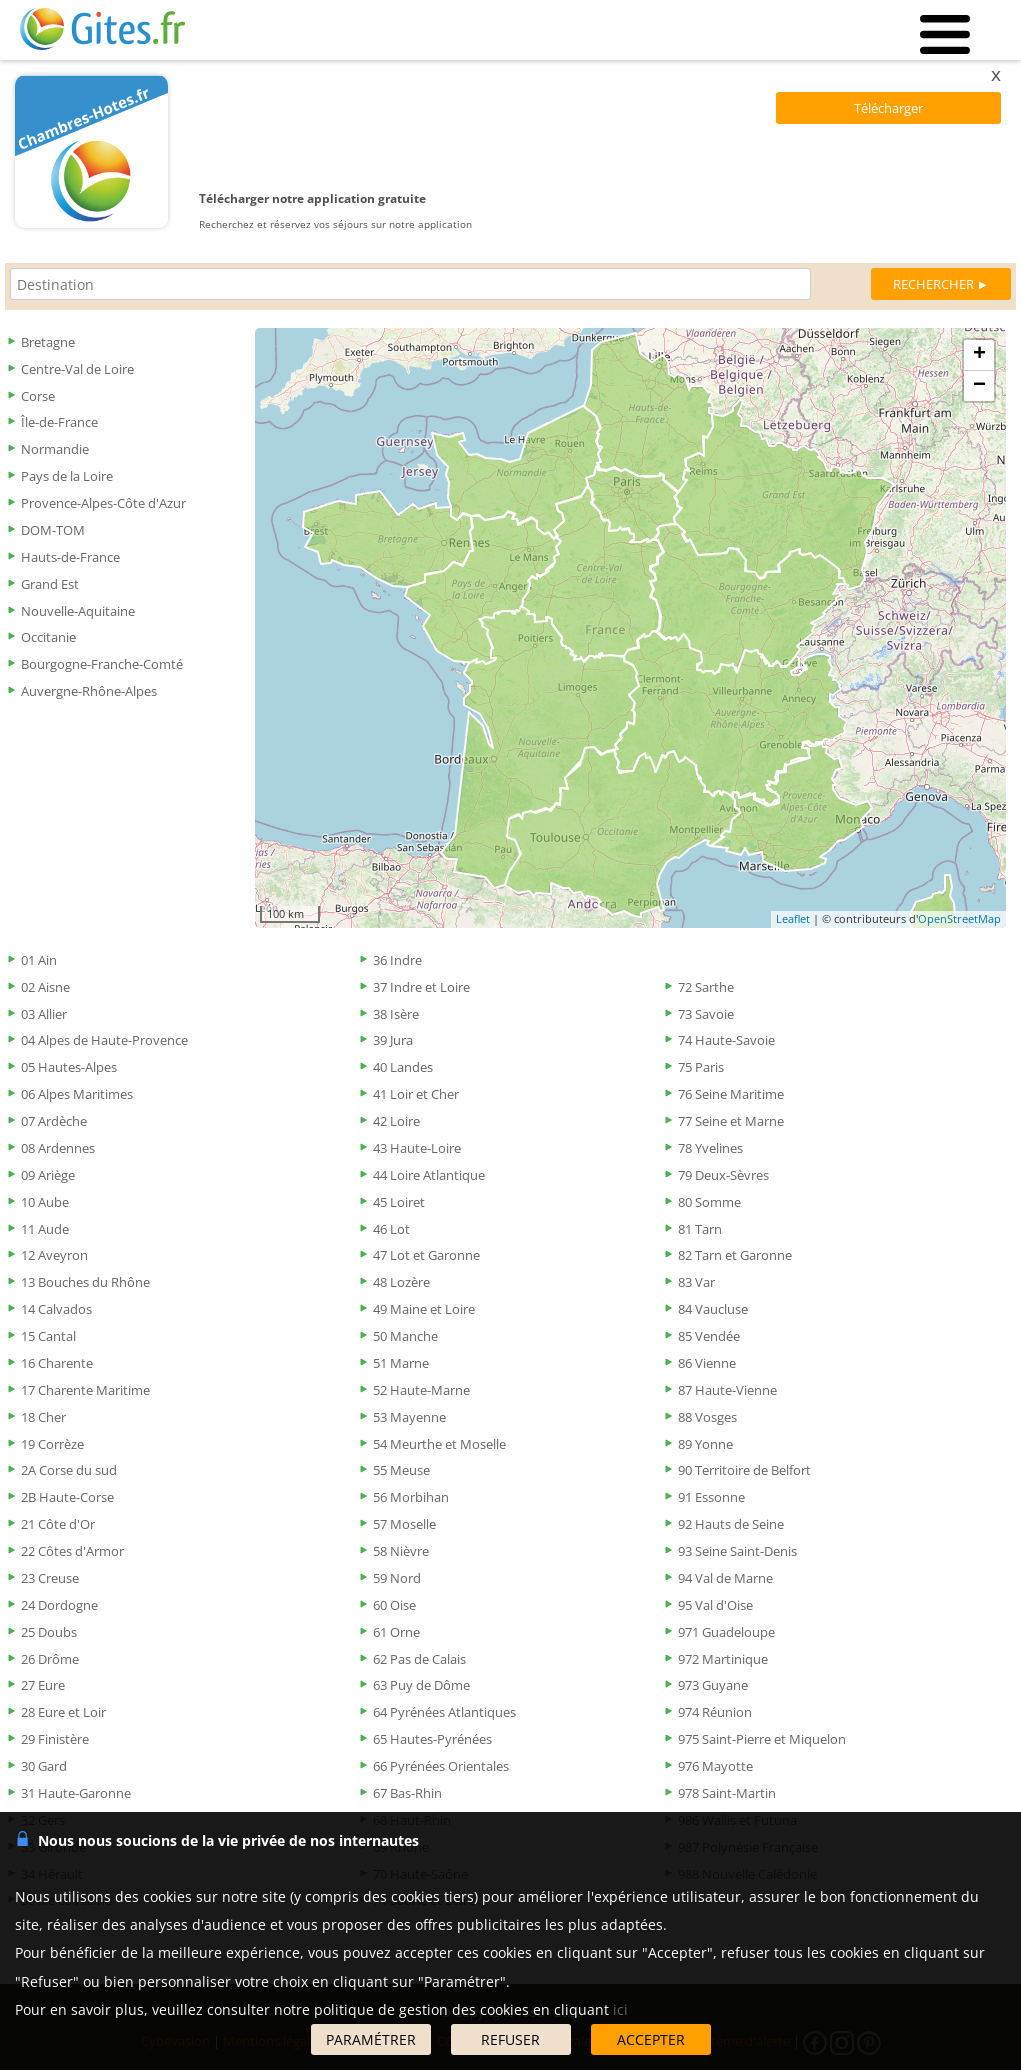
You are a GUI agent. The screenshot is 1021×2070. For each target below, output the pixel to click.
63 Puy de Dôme (421, 1685)
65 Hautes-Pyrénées (432, 1739)
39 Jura (393, 1040)
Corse (38, 396)
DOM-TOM (53, 530)
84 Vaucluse (713, 1309)
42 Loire (396, 1121)
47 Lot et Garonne (426, 1255)
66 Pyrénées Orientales (441, 1766)
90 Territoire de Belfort (744, 1470)
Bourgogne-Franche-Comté (102, 664)
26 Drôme (50, 1659)
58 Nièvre (401, 1551)
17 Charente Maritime (85, 1390)
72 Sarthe (706, 987)
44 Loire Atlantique (429, 1175)
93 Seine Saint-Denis (737, 1551)
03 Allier (44, 1014)
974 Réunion (715, 1712)
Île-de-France (59, 422)
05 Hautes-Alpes (69, 1067)
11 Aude (45, 1229)
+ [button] (979, 355)
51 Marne (401, 1363)
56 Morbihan (411, 1497)
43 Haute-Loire (417, 1148)
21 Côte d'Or (58, 1524)
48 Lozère (401, 1282)
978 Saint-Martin (727, 1793)
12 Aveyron (54, 1255)
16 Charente (57, 1363)
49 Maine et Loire (424, 1309)
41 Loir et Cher (416, 1094)
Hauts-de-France (70, 557)
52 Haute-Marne (421, 1390)
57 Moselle (404, 1524)
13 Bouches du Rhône (85, 1282)
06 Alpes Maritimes (77, 1094)
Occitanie (48, 637)
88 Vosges (707, 1417)
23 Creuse (50, 1578)
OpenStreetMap (959, 918)
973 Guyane (713, 1685)
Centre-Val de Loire (77, 369)
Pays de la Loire (67, 476)
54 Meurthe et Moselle (439, 1444)
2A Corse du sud (69, 1470)
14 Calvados (56, 1309)
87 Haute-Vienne (727, 1390)
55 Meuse (401, 1470)
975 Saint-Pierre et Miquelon (762, 1739)
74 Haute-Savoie (726, 1040)
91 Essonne (711, 1497)
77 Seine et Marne (731, 1121)
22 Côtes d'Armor (72, 1551)
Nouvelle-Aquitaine (78, 611)
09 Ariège (48, 1175)
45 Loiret (399, 1202)
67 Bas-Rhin (407, 1793)
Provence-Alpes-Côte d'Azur (103, 503)
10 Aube (45, 1202)
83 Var (696, 1282)
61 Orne (396, 1632)
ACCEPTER (651, 2039)
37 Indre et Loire (421, 987)
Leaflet (793, 918)
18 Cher (43, 1417)
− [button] (979, 386)
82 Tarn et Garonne (735, 1255)
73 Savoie (706, 1014)
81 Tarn (700, 1229)
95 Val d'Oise (715, 1605)
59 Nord (397, 1578)
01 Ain (39, 960)
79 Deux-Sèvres (723, 1175)
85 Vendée (709, 1336)
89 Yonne (705, 1444)
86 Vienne (707, 1363)
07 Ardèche (54, 1121)
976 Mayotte (715, 1766)
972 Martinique (723, 1659)
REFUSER (510, 2039)
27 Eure (43, 1685)
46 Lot (391, 1229)
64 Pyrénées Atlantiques (444, 1712)
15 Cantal (48, 1336)
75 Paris (701, 1067)
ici (620, 2009)
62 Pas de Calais (419, 1659)
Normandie (55, 449)
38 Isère (396, 1014)
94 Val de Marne (725, 1578)
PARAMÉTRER (371, 2039)
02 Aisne (45, 987)
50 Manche (405, 1336)
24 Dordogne (59, 1605)
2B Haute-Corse (67, 1497)
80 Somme (709, 1202)
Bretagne (48, 342)
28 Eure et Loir (63, 1712)
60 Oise (394, 1605)
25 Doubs (49, 1632)
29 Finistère (55, 1739)
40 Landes (403, 1067)
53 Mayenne (409, 1417)
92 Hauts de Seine (731, 1524)
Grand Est (50, 584)
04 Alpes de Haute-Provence (104, 1040)
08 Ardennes (58, 1148)
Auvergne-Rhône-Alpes (89, 691)
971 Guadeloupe (726, 1632)
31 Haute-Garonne (76, 1793)
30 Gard (44, 1766)
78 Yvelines (710, 1148)
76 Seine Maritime (731, 1094)
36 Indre (397, 960)
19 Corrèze (52, 1444)
